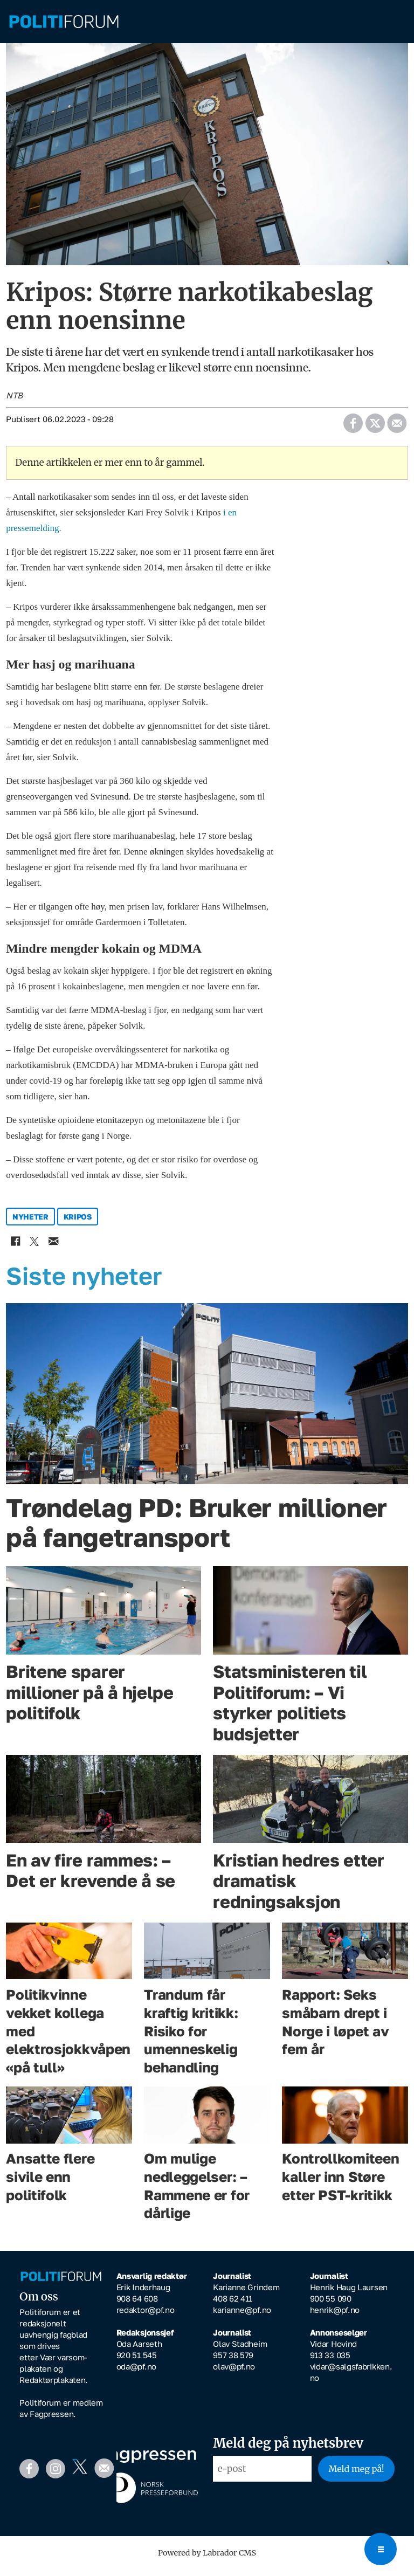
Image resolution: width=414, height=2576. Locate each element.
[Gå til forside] (64, 22)
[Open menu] (380, 2549)
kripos (78, 1224)
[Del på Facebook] (352, 427)
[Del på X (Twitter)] (374, 427)
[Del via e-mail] (396, 427)
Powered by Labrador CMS (207, 2560)
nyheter (30, 1224)
